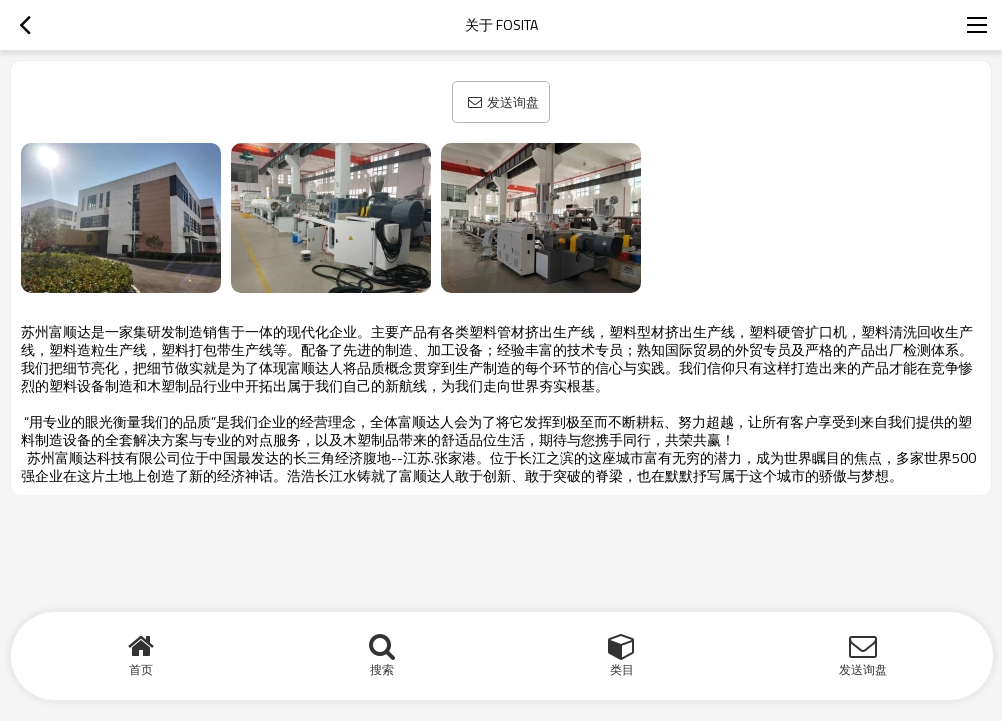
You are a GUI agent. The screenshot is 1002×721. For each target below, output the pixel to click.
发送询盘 (513, 102)
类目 (622, 669)
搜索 (382, 669)
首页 (141, 669)
